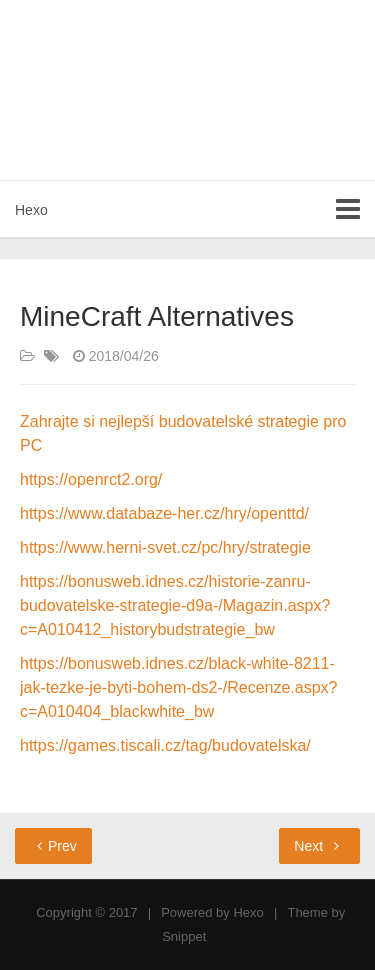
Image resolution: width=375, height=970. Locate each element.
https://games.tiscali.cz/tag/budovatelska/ (165, 745)
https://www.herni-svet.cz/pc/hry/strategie (165, 547)
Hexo (31, 210)
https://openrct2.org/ (91, 479)
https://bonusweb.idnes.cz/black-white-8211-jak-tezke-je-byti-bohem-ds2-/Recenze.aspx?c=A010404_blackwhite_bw (178, 687)
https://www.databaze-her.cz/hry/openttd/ (164, 513)
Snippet (184, 936)
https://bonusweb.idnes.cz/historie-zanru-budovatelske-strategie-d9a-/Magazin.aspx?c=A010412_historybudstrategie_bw (175, 605)
